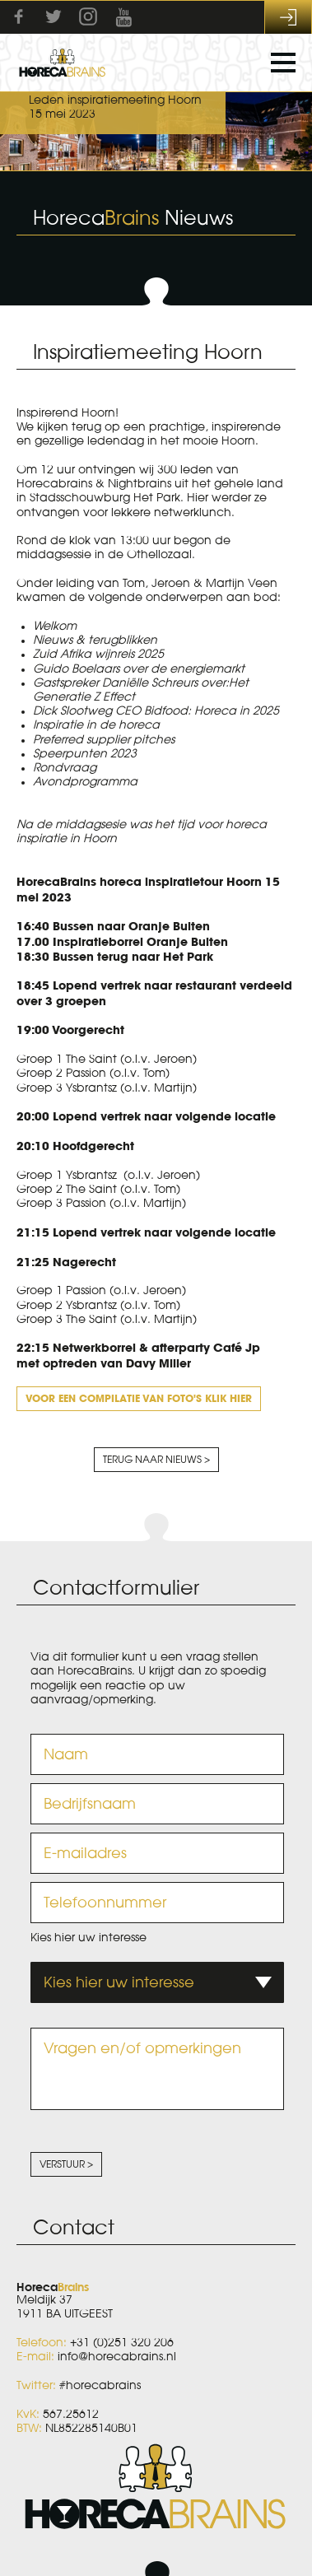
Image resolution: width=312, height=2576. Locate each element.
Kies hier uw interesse (88, 1938)
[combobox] (157, 1982)
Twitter (53, 16)
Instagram (88, 16)
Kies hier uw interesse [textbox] (119, 1982)
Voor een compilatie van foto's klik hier (139, 1398)
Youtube (123, 17)
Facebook (19, 16)
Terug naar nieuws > (156, 1460)
